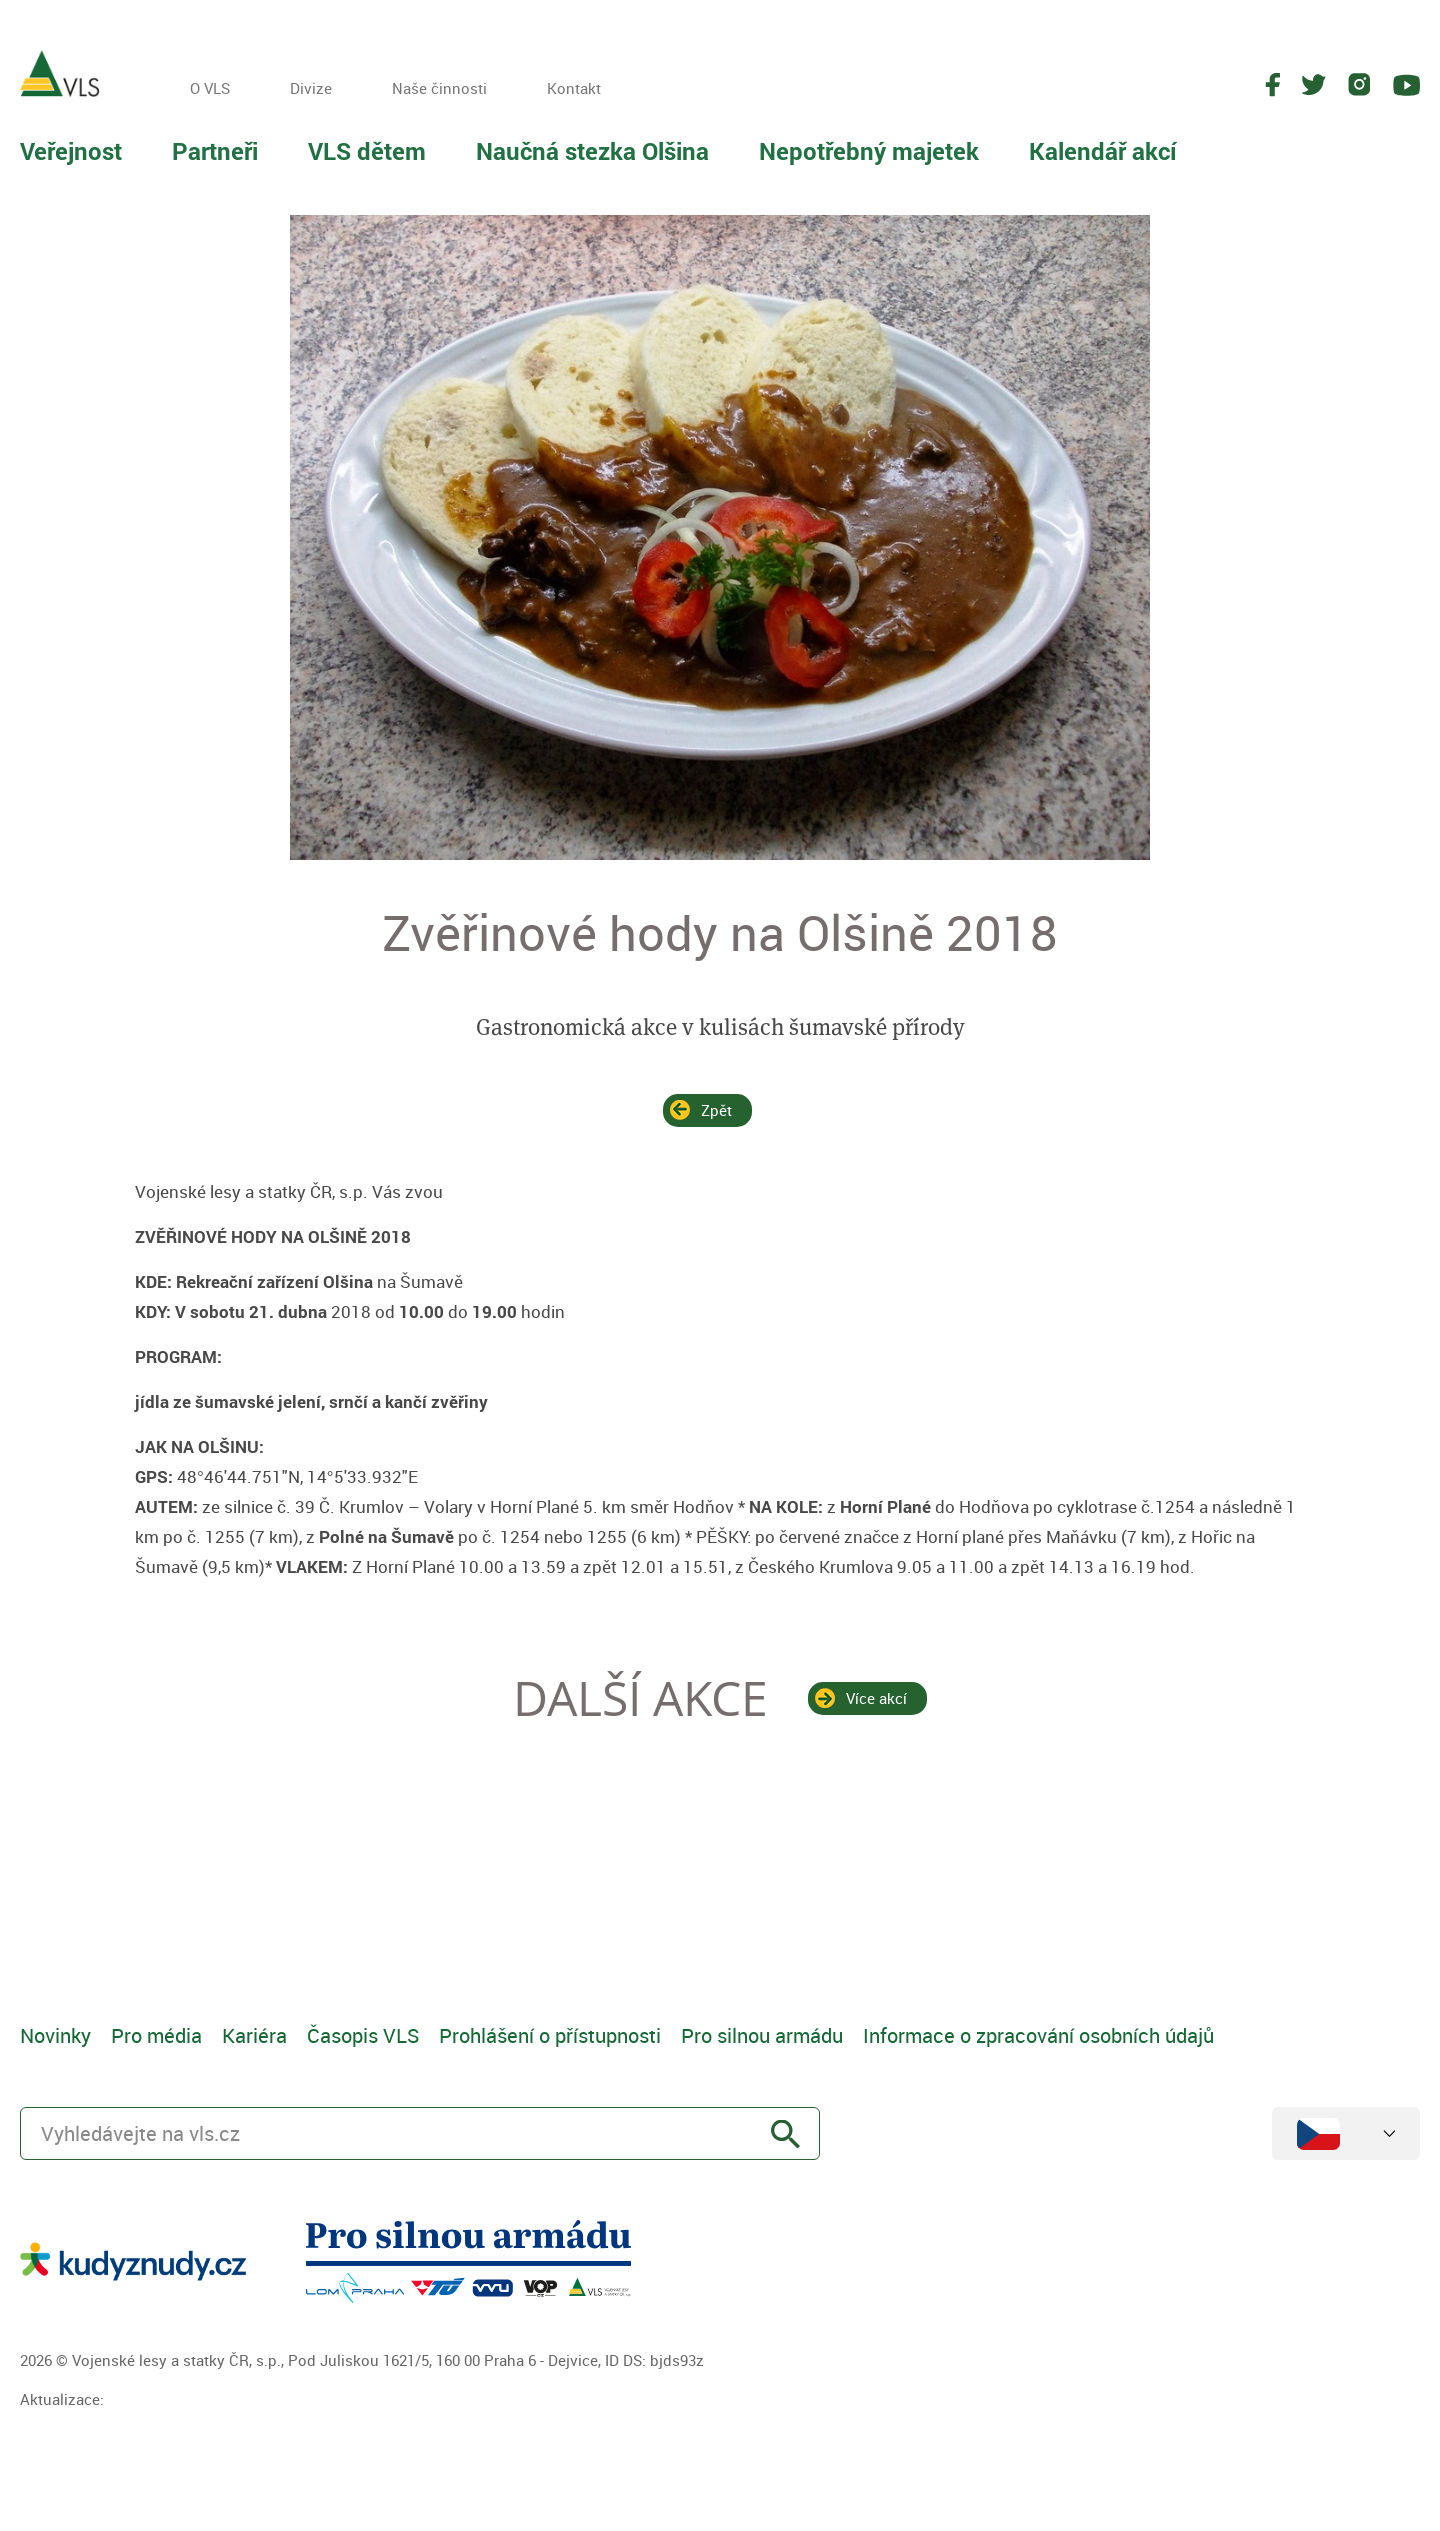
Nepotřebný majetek (869, 151)
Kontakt (574, 88)
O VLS (210, 88)
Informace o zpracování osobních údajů (1038, 2035)
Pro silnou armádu (762, 2035)
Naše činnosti (439, 88)
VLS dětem (367, 151)
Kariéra (254, 2035)
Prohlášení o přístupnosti (550, 2035)
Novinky (55, 2035)
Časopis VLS (363, 2035)
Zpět (716, 1110)
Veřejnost (71, 151)
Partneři (215, 151)
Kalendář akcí (1103, 151)
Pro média (156, 2035)
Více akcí (876, 1698)
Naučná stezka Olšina (592, 151)
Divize (311, 88)
